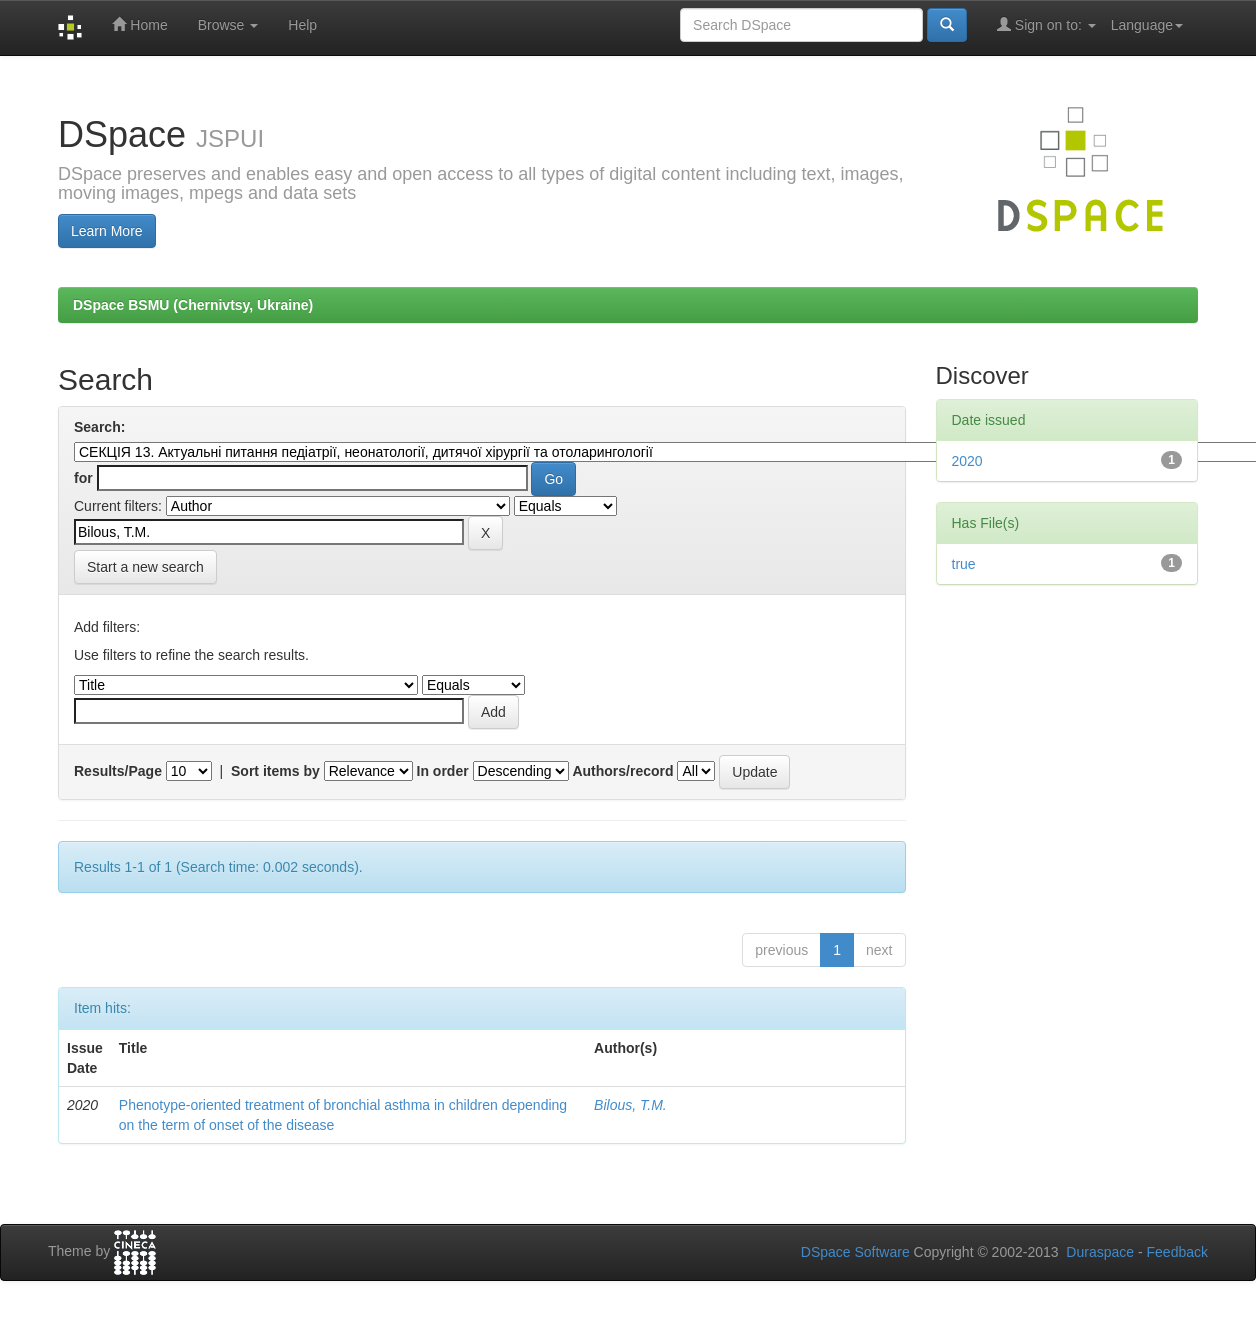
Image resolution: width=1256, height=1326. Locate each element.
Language (1147, 25)
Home (139, 24)
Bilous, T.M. (630, 1105)
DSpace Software (855, 1252)
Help (302, 25)
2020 (967, 461)
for (83, 478)
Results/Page (118, 771)
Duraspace (1100, 1252)
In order (443, 771)
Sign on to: (1046, 24)
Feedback (1177, 1252)
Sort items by (275, 771)
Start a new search (145, 567)
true (964, 564)
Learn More (107, 231)
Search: (99, 427)
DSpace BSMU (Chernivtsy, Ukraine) (193, 305)
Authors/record (622, 771)
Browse (228, 25)
